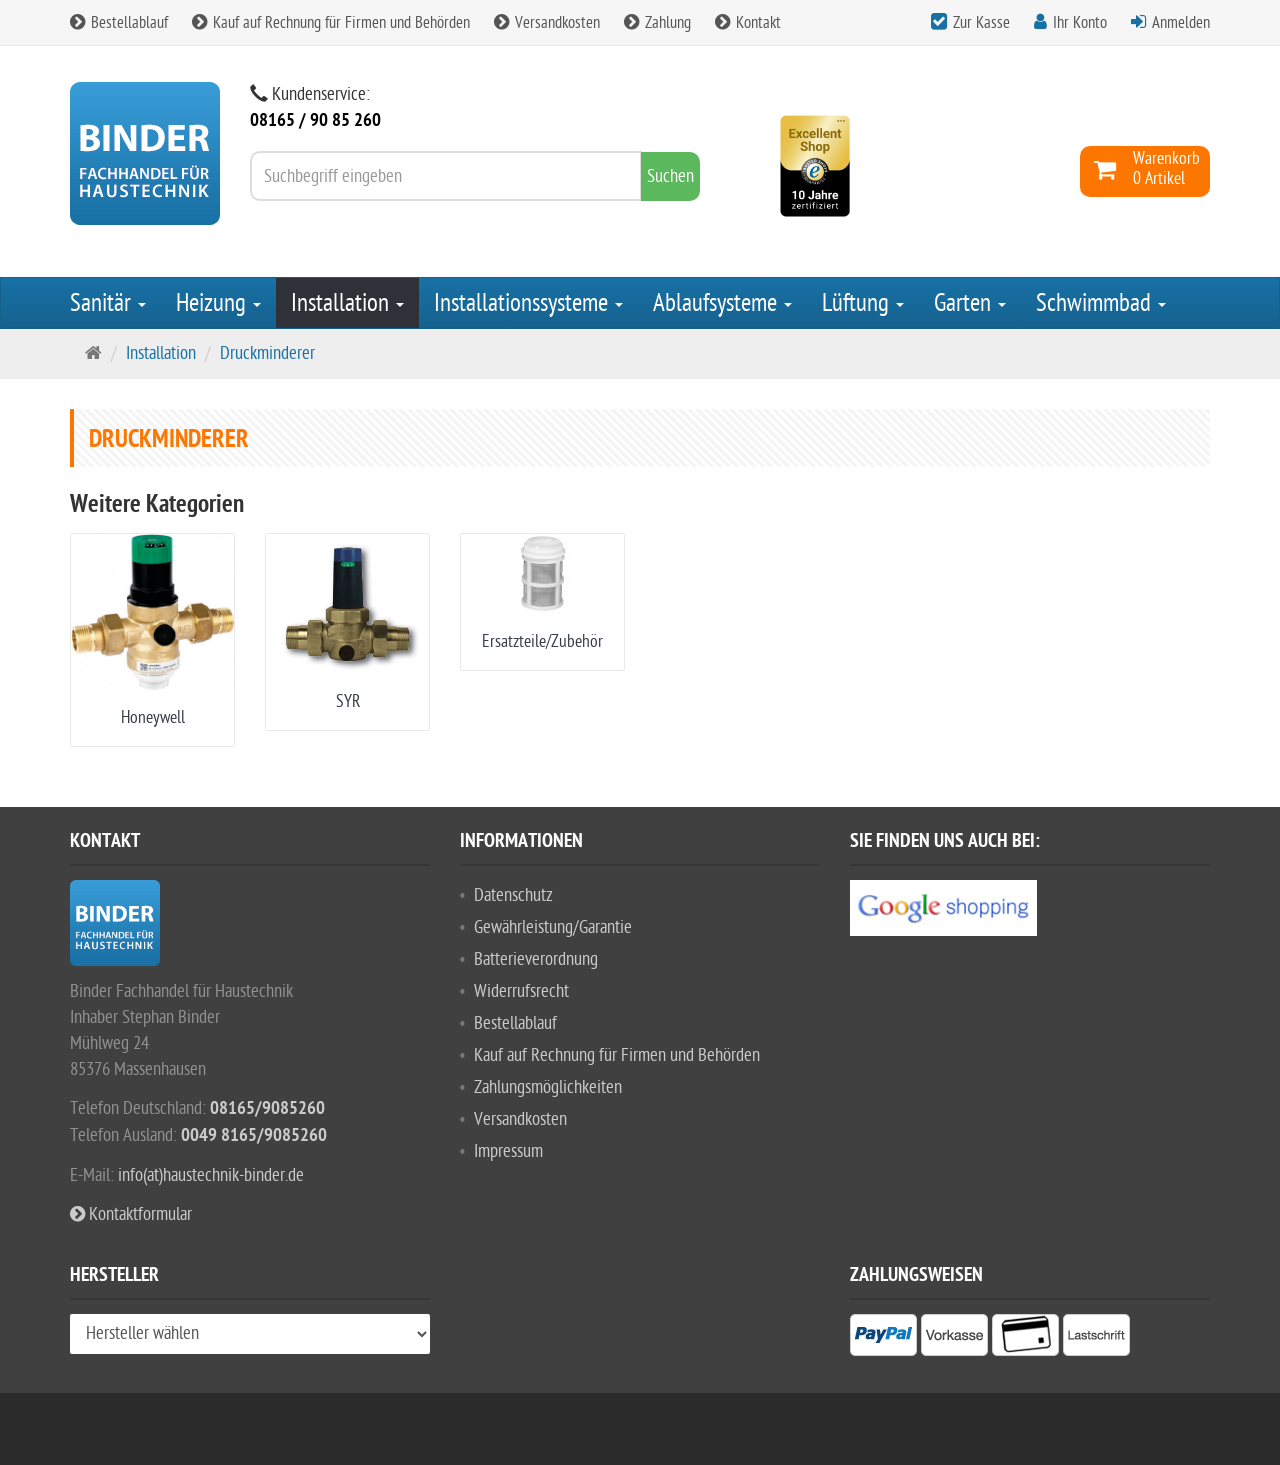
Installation (347, 303)
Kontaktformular (131, 1214)
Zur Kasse (981, 23)
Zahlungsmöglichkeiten (548, 1087)
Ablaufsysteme (722, 303)
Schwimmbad (1101, 303)
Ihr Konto (1080, 23)
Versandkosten (547, 23)
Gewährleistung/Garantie (553, 927)
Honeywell (153, 717)
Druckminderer (267, 353)
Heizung (218, 303)
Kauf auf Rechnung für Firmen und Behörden (331, 23)
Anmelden (1181, 23)
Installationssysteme (528, 303)
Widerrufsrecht (521, 991)
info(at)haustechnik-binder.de (211, 1175)
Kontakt (748, 23)
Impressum (508, 1151)
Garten (970, 303)
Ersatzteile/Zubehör (542, 641)
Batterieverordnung (536, 959)
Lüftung (863, 303)
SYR (348, 701)
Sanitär (108, 303)
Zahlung (657, 23)
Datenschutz (513, 895)
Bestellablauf (119, 23)
